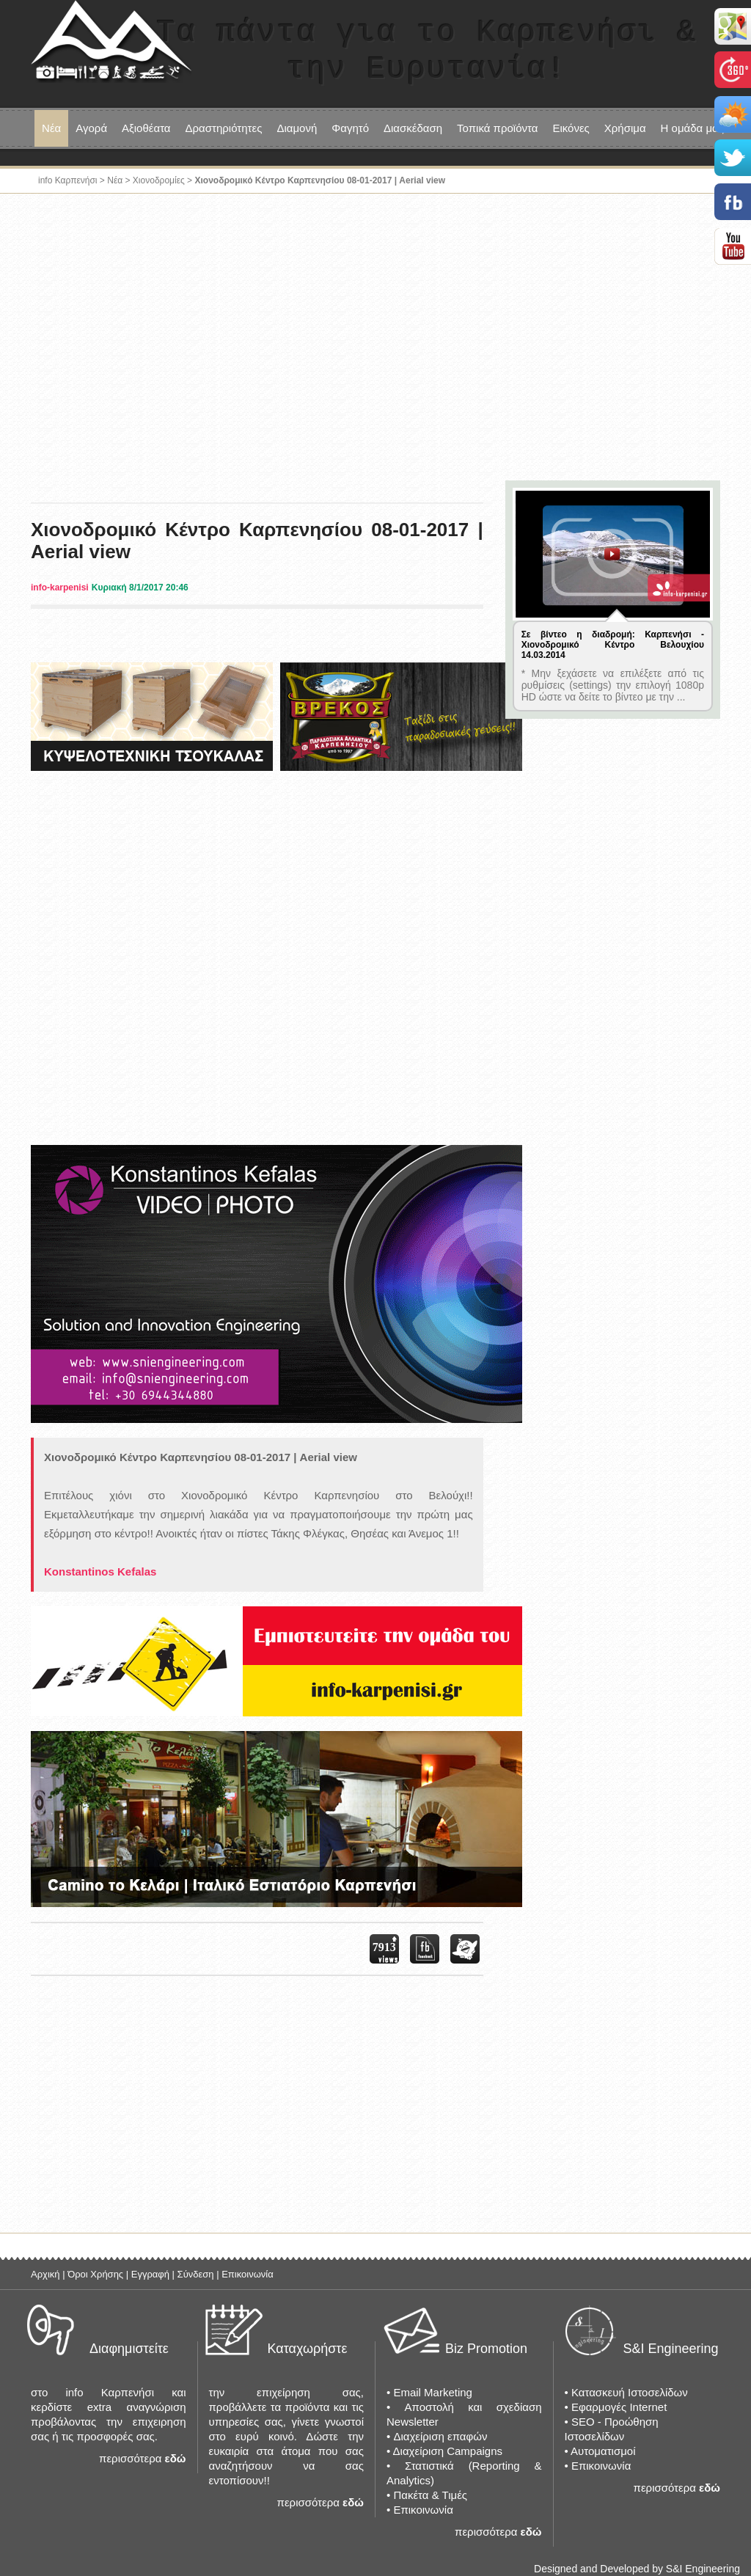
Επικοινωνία (247, 2274)
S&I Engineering (671, 2348)
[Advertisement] (375, 340)
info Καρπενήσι (68, 180)
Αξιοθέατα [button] (146, 128)
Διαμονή (296, 128)
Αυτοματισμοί (603, 2451)
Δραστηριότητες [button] (224, 128)
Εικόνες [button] (570, 128)
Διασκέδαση (413, 128)
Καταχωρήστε (308, 2348)
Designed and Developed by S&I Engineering (637, 2569)
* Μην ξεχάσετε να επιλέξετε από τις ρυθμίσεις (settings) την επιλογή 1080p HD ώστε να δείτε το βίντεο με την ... (612, 685)
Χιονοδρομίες (159, 180)
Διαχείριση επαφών (440, 2436)
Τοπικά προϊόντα (497, 128)
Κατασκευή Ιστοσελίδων (629, 2392)
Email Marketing (432, 2392)
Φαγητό (350, 128)
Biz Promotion (486, 2348)
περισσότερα (130, 2458)
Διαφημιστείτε (129, 2348)
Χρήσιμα (625, 128)
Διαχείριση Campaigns (447, 2451)
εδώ (175, 2458)
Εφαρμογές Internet (619, 2407)
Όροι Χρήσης (95, 2274)
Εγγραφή (150, 2274)
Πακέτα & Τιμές (430, 2495)
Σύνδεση (195, 2274)
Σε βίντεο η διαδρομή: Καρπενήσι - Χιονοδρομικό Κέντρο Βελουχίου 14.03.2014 (612, 644)
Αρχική (45, 2274)
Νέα (51, 128)
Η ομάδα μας (692, 128)
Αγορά (91, 128)
